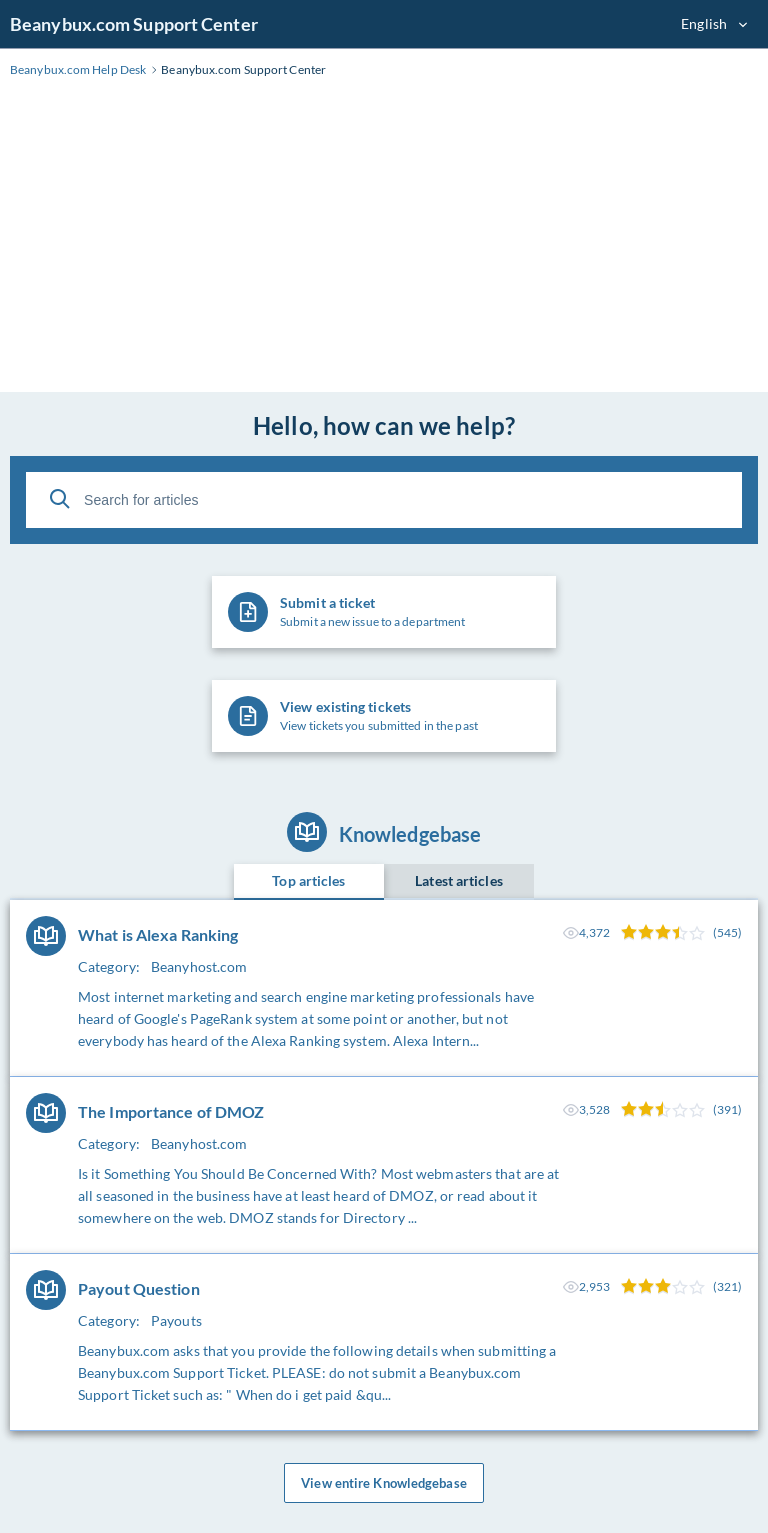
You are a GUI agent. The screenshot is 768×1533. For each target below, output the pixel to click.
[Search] (60, 499)
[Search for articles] (384, 500)
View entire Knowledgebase (384, 1483)
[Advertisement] (384, 242)
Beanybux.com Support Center (134, 24)
